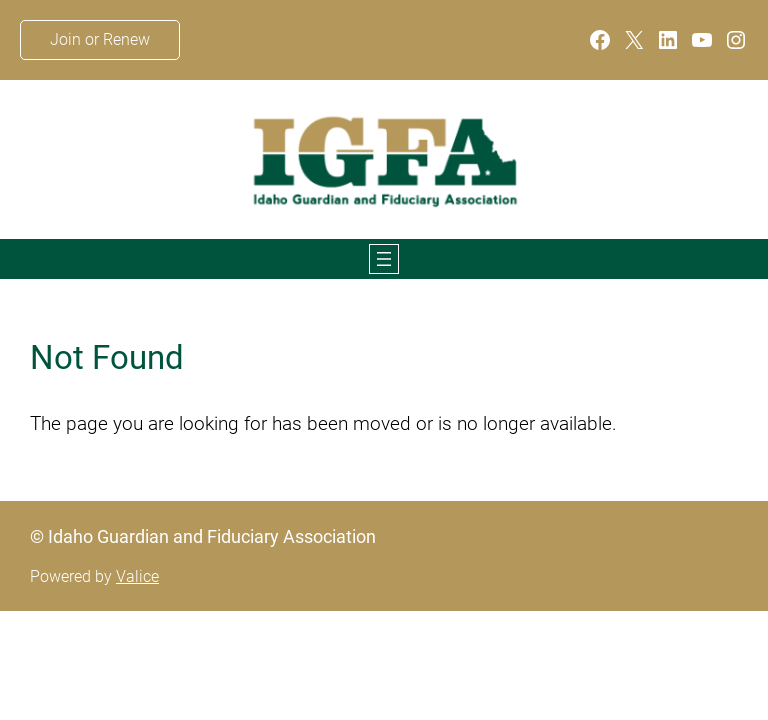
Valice (137, 576)
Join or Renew (100, 39)
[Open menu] (384, 259)
